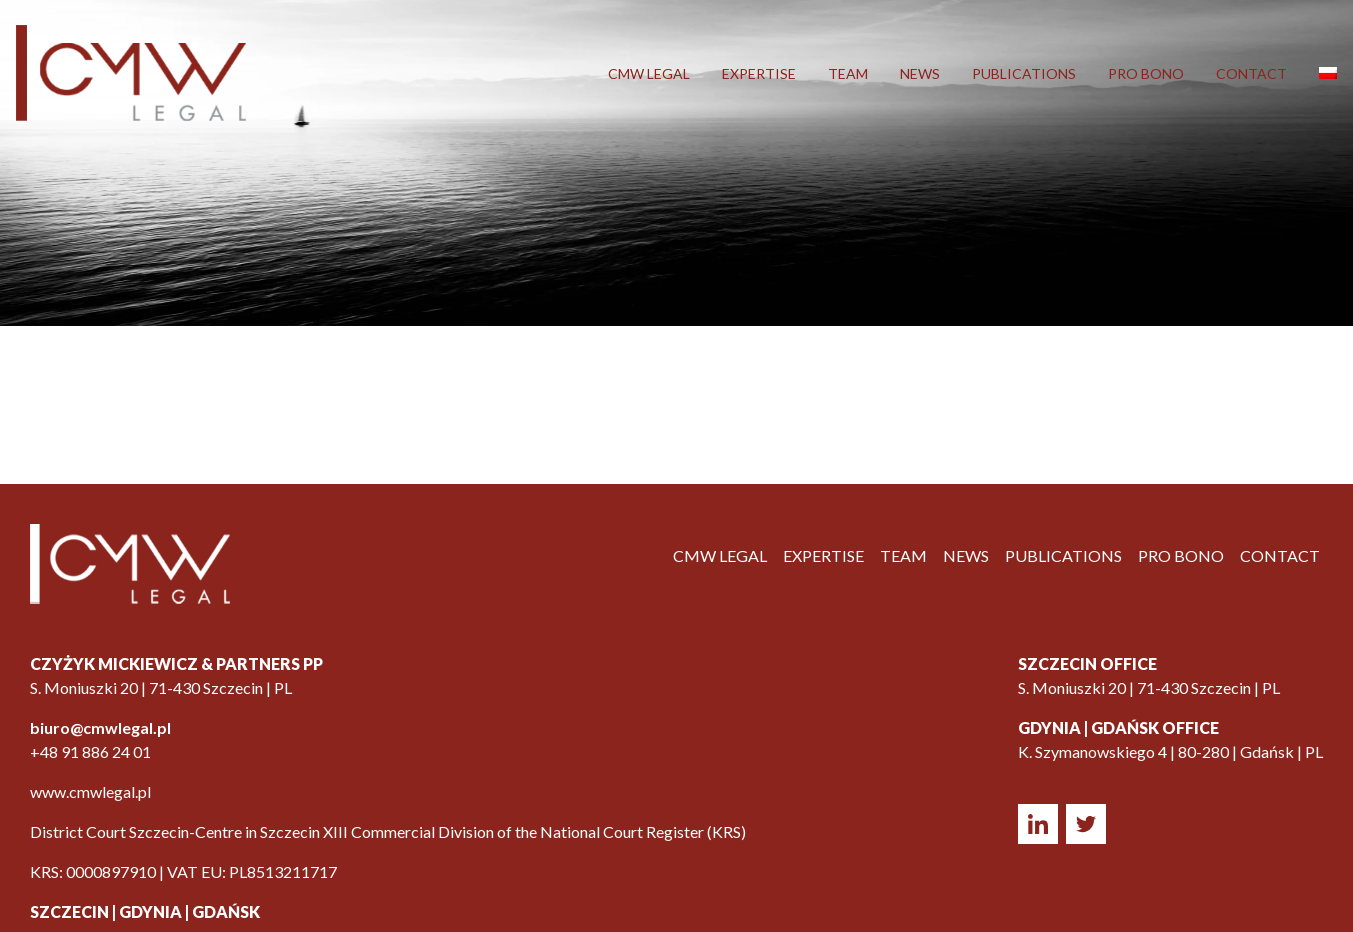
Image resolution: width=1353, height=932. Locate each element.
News (920, 73)
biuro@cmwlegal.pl (100, 727)
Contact (1251, 73)
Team (848, 73)
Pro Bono (1146, 73)
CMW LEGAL (649, 73)
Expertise (759, 73)
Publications (1024, 73)
